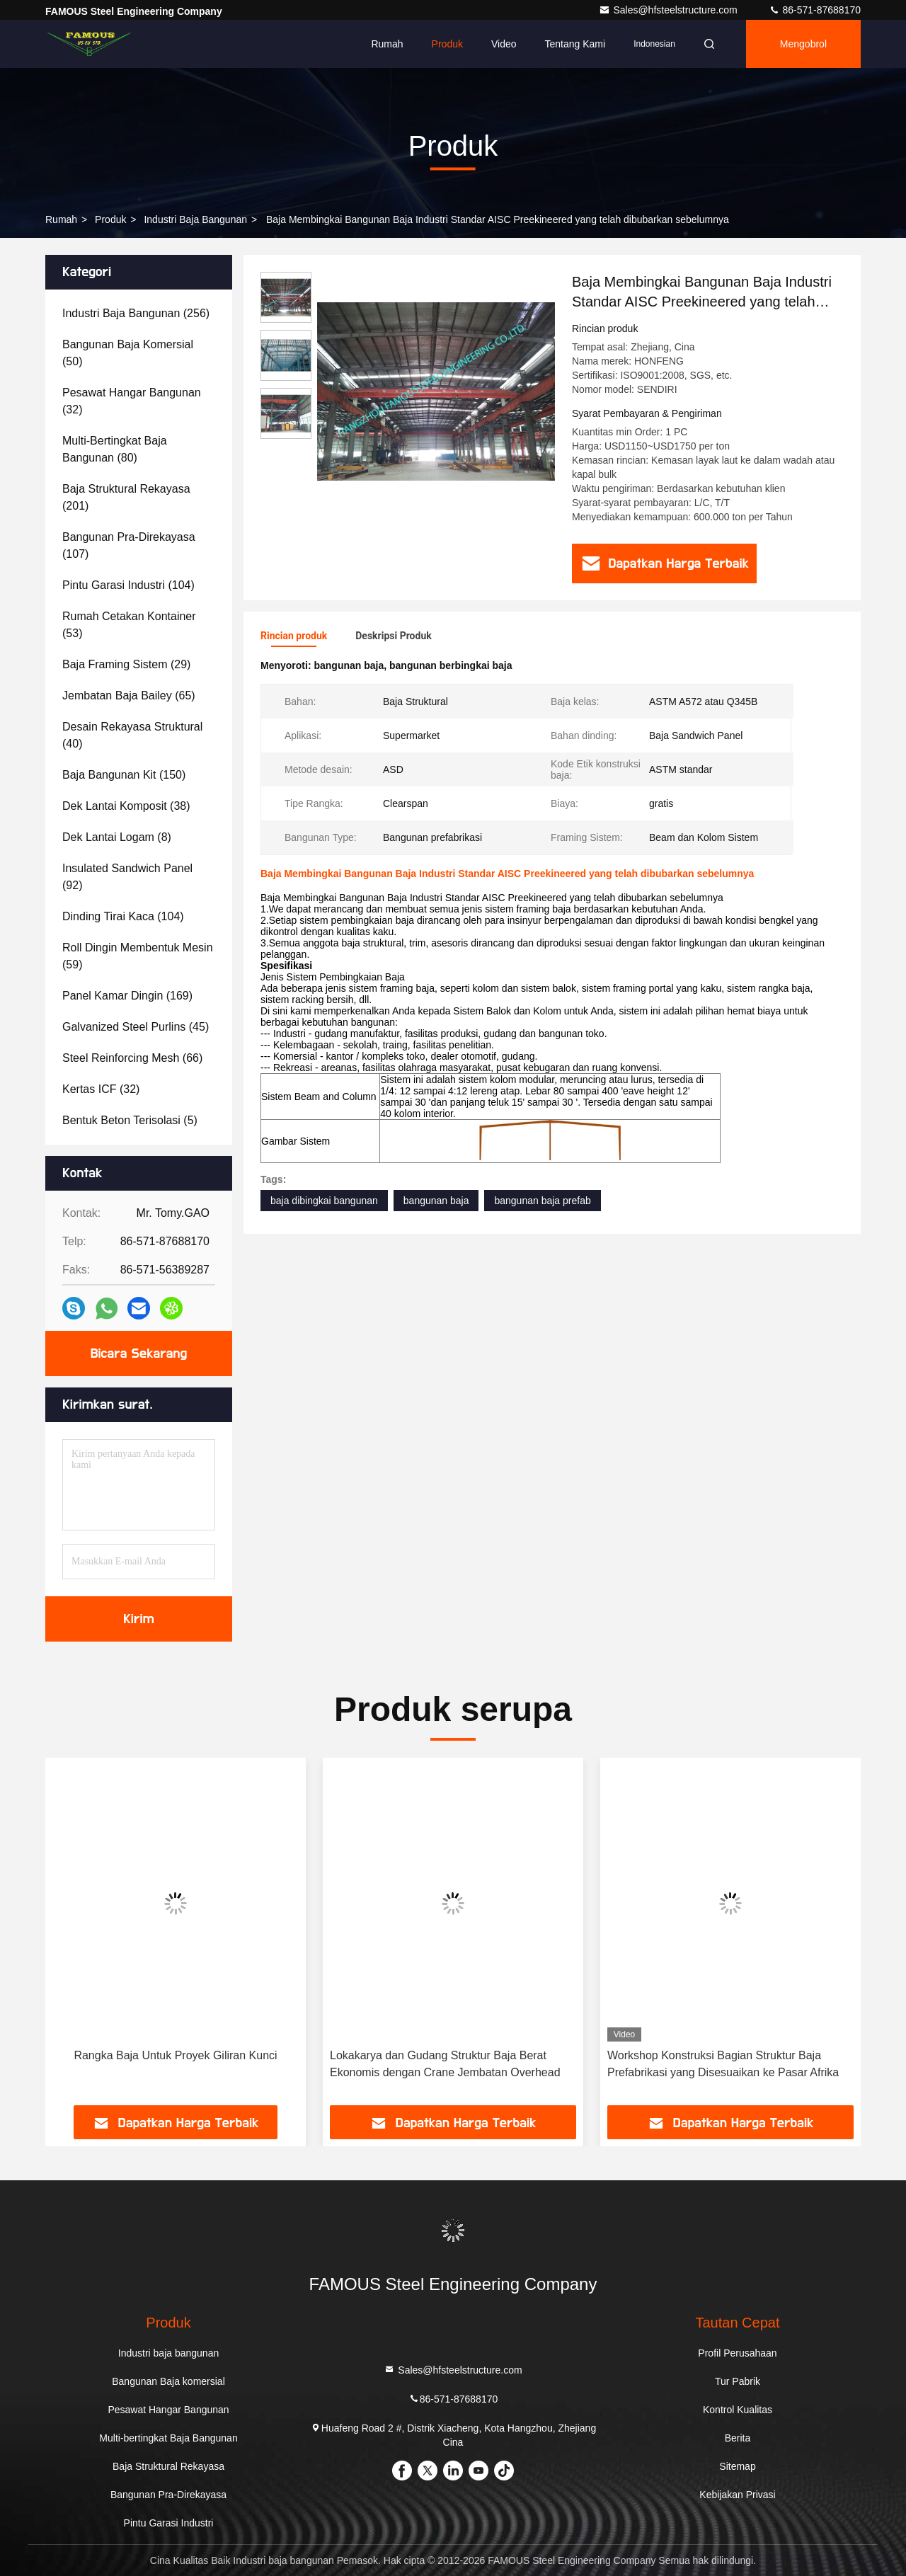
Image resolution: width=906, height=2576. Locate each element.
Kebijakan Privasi (737, 2494)
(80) (114, 449)
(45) (135, 1027)
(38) (126, 806)
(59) (137, 956)
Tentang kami (575, 44)
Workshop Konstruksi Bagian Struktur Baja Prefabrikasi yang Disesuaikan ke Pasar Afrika (723, 2063)
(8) (116, 837)
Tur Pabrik (737, 2381)
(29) (126, 664)
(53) (129, 624)
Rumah (387, 44)
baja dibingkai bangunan (324, 1200)
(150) (123, 775)
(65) (128, 695)
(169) (127, 996)
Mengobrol (803, 44)
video (504, 44)
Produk (447, 44)
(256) (136, 313)
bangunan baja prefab (542, 1200)
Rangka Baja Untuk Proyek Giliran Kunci (175, 2055)
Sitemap (737, 2466)
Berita (738, 2438)
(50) (127, 352)
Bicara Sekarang (139, 1353)
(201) (126, 497)
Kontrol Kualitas (737, 2409)
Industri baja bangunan (195, 219)
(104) (128, 585)
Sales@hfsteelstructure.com (669, 10)
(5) (129, 1120)
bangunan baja (436, 1200)
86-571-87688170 (815, 10)
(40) (132, 735)
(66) (132, 1058)
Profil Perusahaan (737, 2353)
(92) (127, 876)
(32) (131, 401)
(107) (128, 545)
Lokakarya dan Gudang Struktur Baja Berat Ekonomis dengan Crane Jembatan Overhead (445, 2063)
